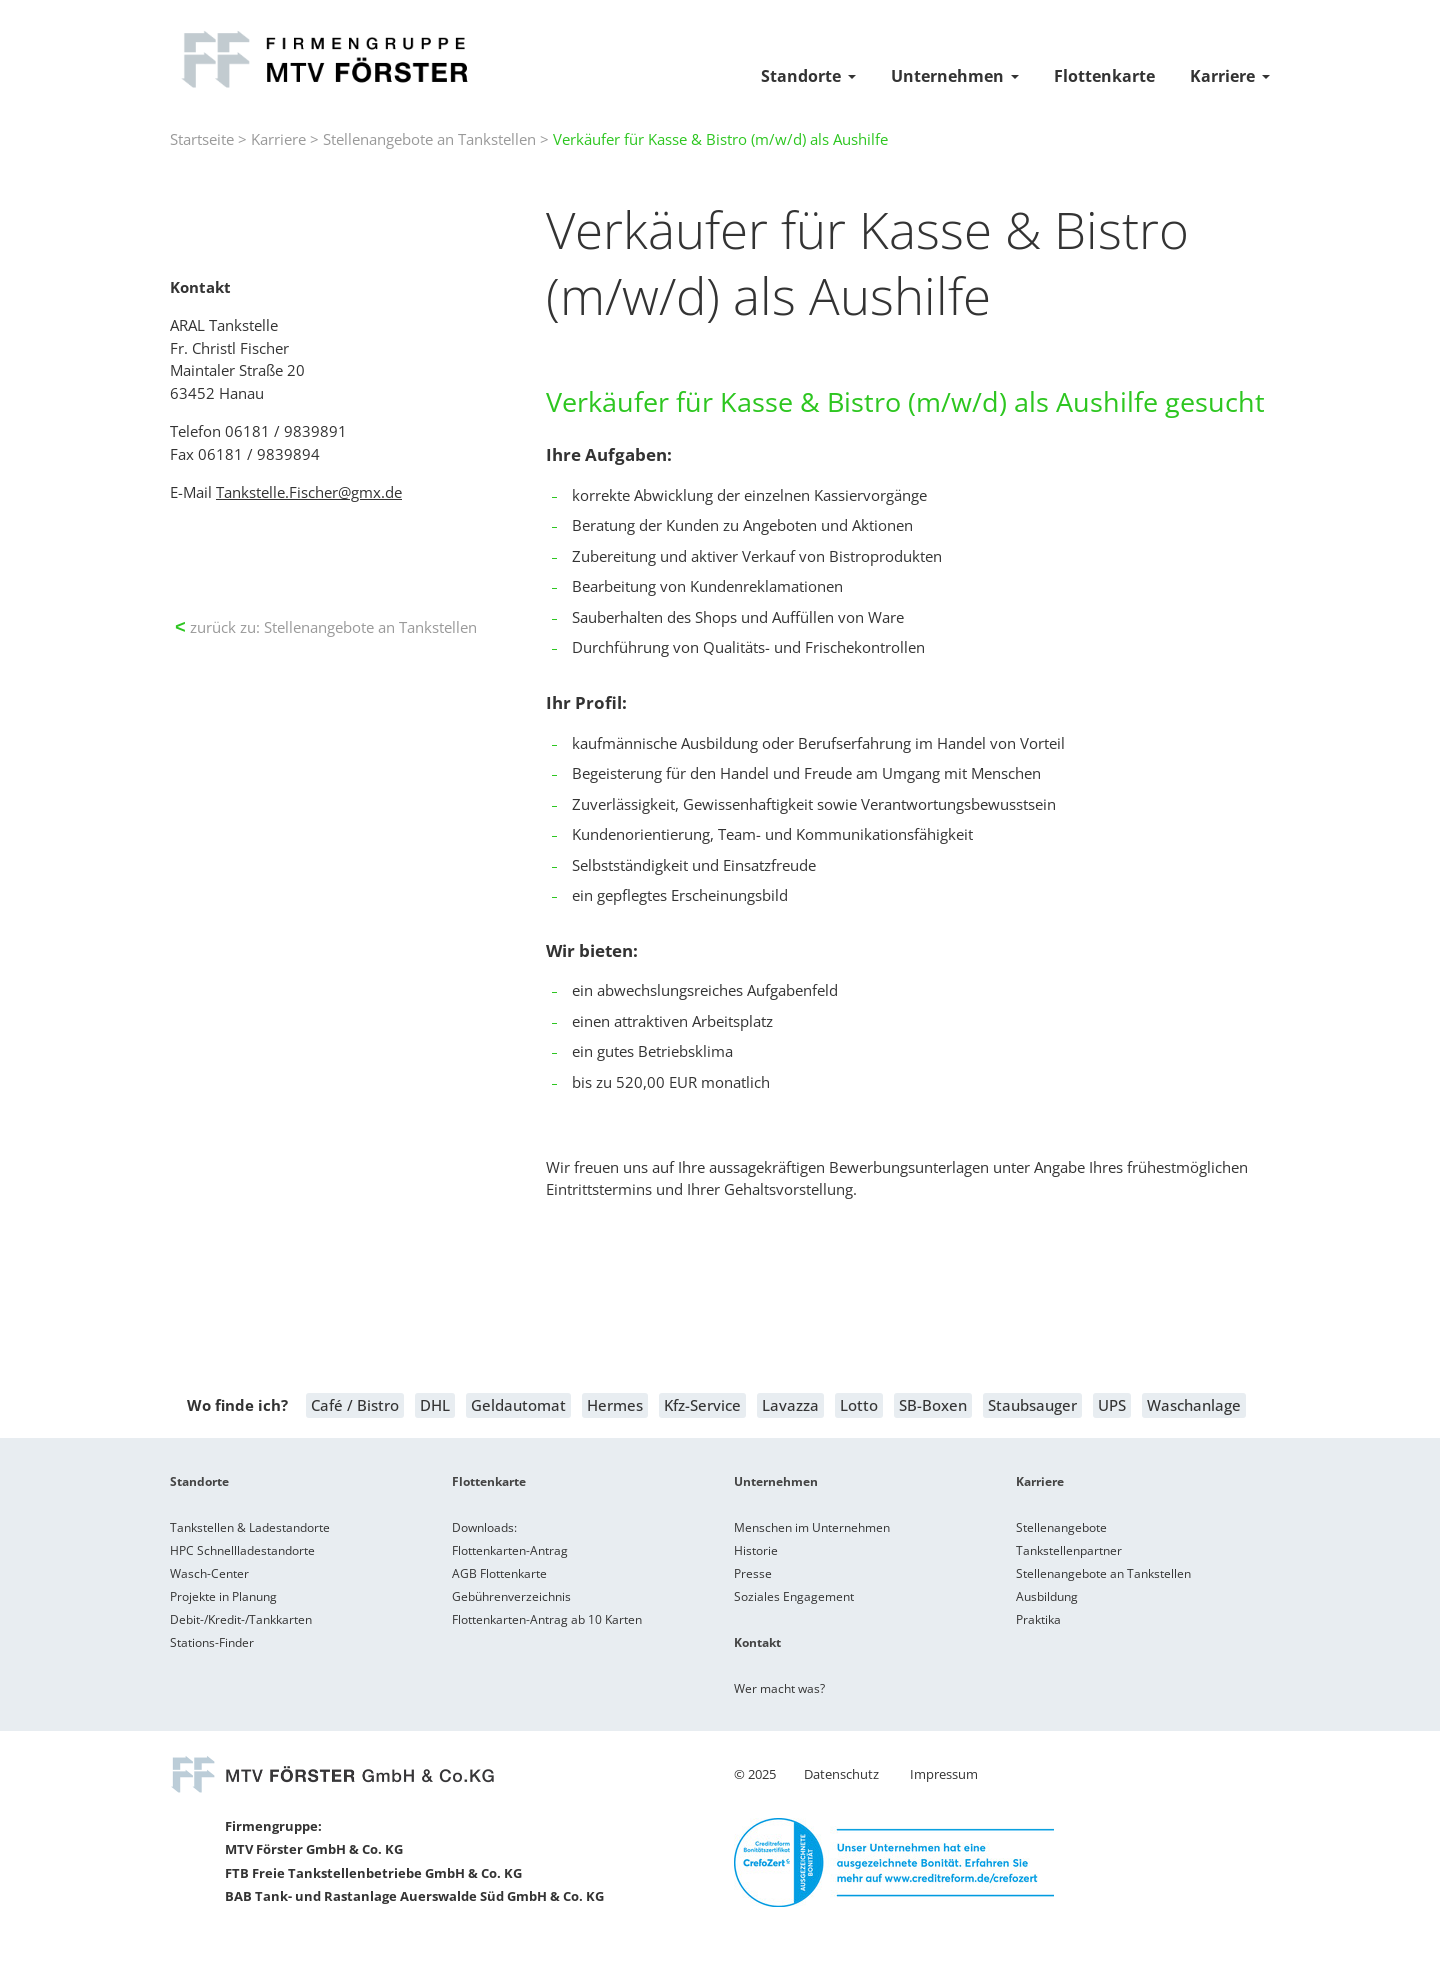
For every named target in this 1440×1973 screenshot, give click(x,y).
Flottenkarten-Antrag (510, 1550)
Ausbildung (1047, 1596)
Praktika (1038, 1619)
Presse (753, 1573)
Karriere (1222, 76)
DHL (435, 1405)
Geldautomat (518, 1405)
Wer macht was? (779, 1688)
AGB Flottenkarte (499, 1573)
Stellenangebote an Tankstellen (429, 139)
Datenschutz (841, 1774)
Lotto (859, 1405)
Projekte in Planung (223, 1596)
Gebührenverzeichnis (511, 1596)
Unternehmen (947, 76)
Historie (756, 1550)
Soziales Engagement (794, 1596)
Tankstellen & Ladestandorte (250, 1527)
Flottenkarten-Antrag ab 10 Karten (547, 1619)
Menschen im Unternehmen (812, 1527)
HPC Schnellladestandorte (242, 1550)
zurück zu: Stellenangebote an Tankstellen (326, 627)
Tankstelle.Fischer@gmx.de (309, 492)
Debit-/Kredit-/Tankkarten (241, 1619)
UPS (1112, 1405)
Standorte (801, 76)
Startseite (202, 139)
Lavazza (790, 1405)
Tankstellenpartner (1069, 1550)
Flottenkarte (1104, 76)
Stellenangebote (1061, 1527)
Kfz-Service (702, 1405)
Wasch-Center (209, 1573)
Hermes (615, 1405)
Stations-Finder (212, 1642)
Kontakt (757, 1642)
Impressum (944, 1774)
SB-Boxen (933, 1405)
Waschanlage (1194, 1405)
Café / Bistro (355, 1405)
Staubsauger (1032, 1405)
